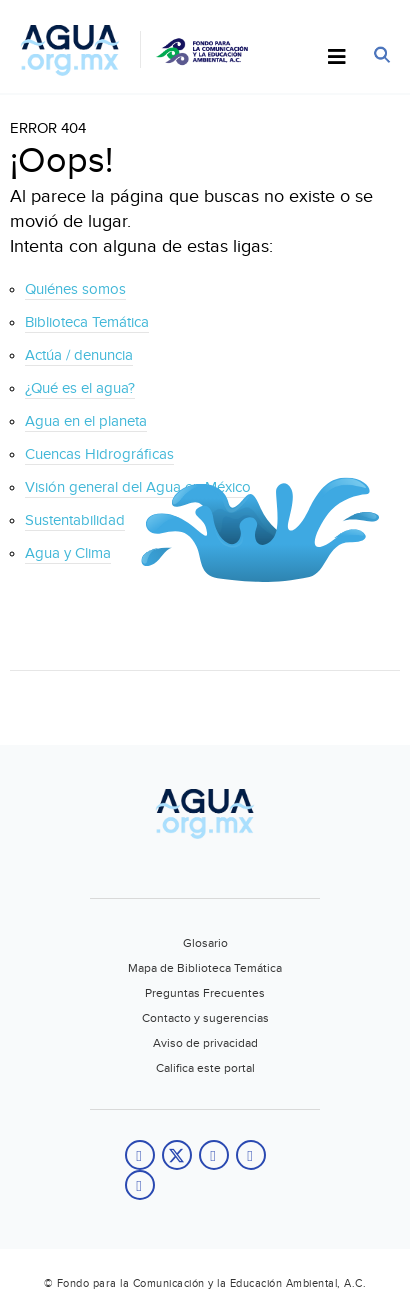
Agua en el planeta (86, 421)
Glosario (205, 943)
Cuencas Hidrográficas (99, 454)
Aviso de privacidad (205, 1043)
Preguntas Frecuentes (205, 993)
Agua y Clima (68, 553)
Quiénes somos (75, 289)
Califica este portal (205, 1068)
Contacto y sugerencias (205, 1018)
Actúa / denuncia (79, 355)
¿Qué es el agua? (80, 388)
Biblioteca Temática (87, 322)
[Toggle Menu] (337, 58)
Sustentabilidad (75, 520)
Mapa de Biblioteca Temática (205, 968)
